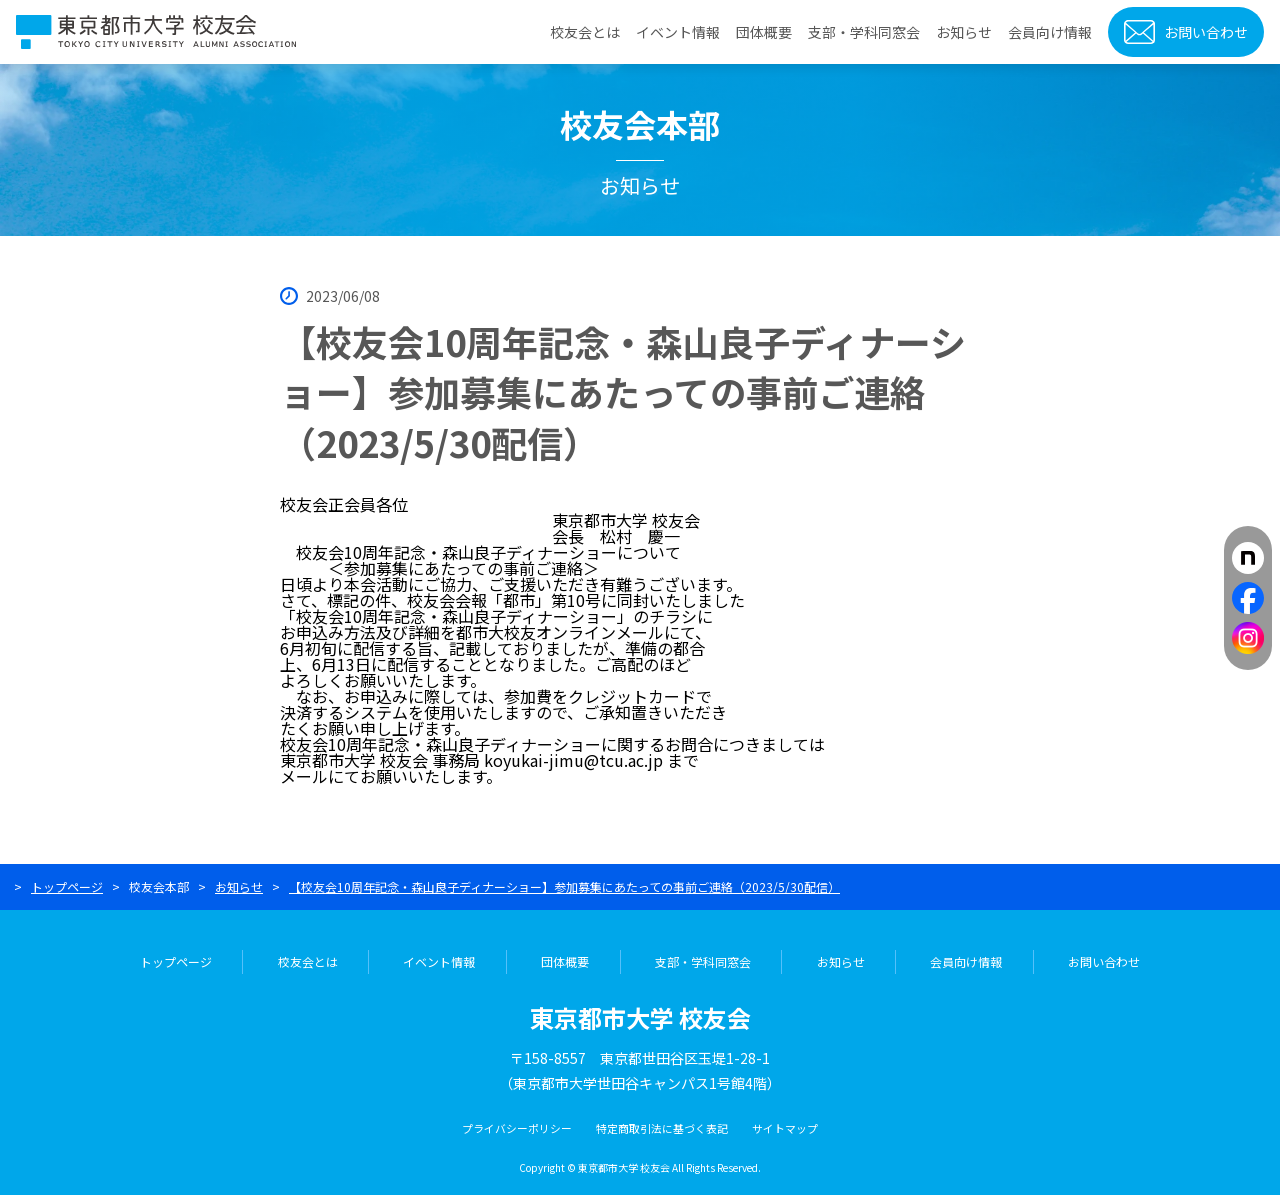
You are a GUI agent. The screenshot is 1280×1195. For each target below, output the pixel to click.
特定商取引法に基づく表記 (662, 1128)
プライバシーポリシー (517, 1128)
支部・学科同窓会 (864, 32)
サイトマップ (785, 1128)
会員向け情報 (1050, 32)
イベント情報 (678, 32)
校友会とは (585, 32)
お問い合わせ (1206, 32)
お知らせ (964, 32)
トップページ (67, 886)
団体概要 (764, 32)
